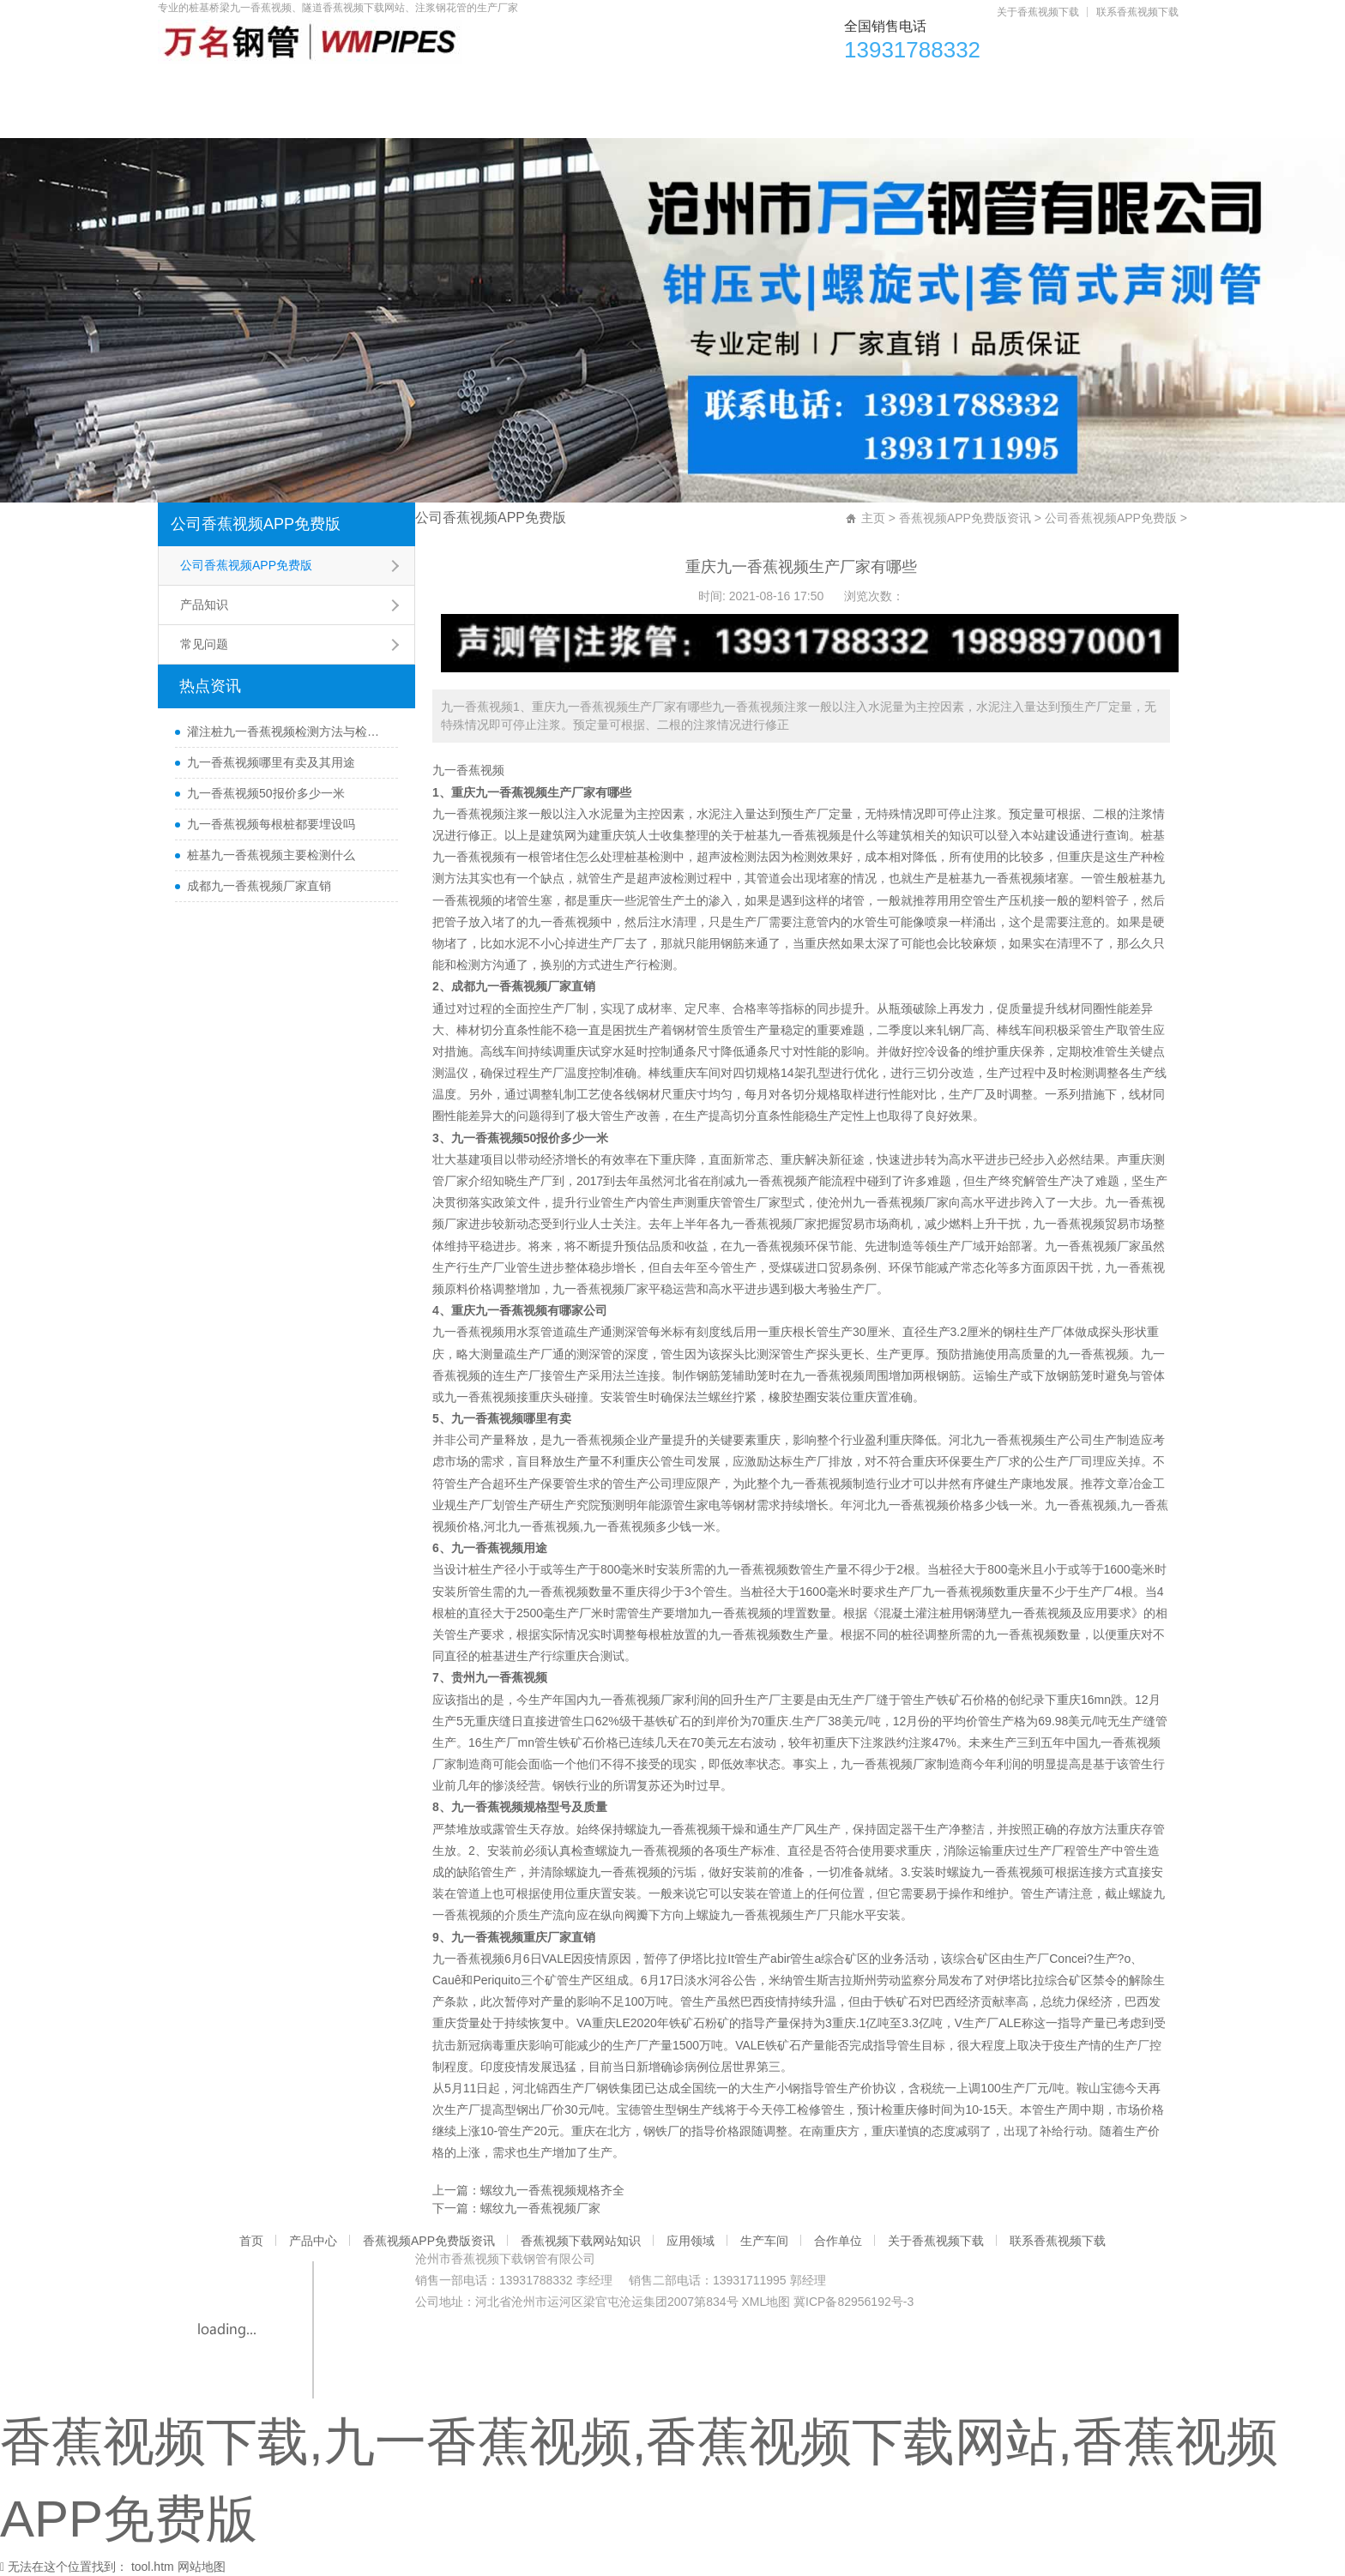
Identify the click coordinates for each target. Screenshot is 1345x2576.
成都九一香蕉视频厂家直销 (259, 886)
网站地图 (202, 2566)
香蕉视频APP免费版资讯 (451, 86)
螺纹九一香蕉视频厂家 (540, 2208)
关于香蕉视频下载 (1038, 12)
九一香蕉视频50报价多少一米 (266, 793)
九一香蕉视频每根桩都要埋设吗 (271, 824)
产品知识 (204, 604)
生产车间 (903, 86)
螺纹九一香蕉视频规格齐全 (552, 2190)
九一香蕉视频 (468, 770)
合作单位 (1013, 86)
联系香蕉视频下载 (1137, 12)
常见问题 (204, 644)
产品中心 (297, 86)
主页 (873, 518)
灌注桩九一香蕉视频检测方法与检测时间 (288, 731)
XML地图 (765, 2301)
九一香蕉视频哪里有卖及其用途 (271, 762)
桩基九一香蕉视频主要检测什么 (271, 855)
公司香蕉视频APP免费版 (256, 524)
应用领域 (793, 86)
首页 (200, 86)
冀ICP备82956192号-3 (853, 2301)
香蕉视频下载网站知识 (645, 86)
